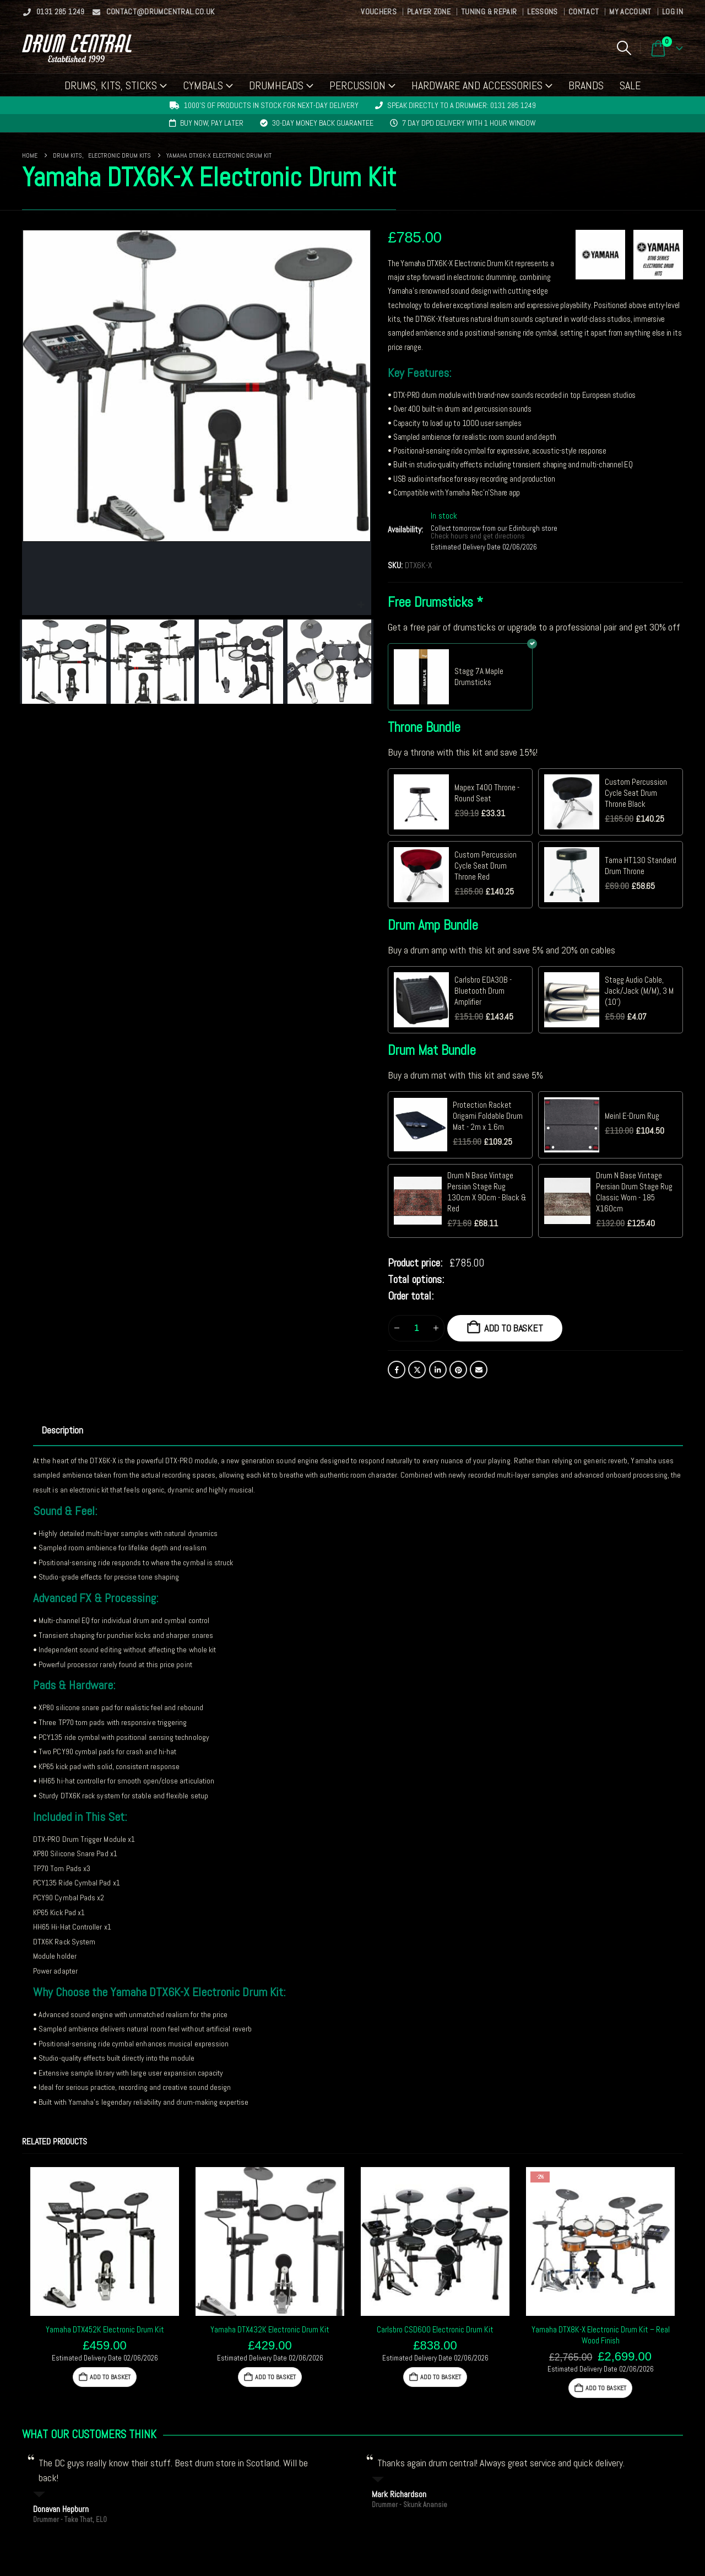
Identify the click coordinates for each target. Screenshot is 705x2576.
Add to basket (513, 1328)
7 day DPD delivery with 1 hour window (469, 123)
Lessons (542, 12)
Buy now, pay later (211, 123)
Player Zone (429, 12)
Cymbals (203, 85)
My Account (630, 12)
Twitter (417, 1369)
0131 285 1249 (53, 12)
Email (478, 1369)
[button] (623, 48)
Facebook (396, 1369)
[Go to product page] (104, 2241)
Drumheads (276, 85)
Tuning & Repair (489, 12)
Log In (672, 12)
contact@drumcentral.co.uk (153, 12)
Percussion (357, 85)
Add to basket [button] (110, 2377)
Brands (586, 85)
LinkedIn (438, 1369)
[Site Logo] (77, 48)
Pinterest (458, 1369)
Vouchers (379, 12)
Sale (630, 85)
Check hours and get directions (479, 536)
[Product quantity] (416, 1328)
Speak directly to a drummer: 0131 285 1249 (461, 105)
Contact (583, 12)
